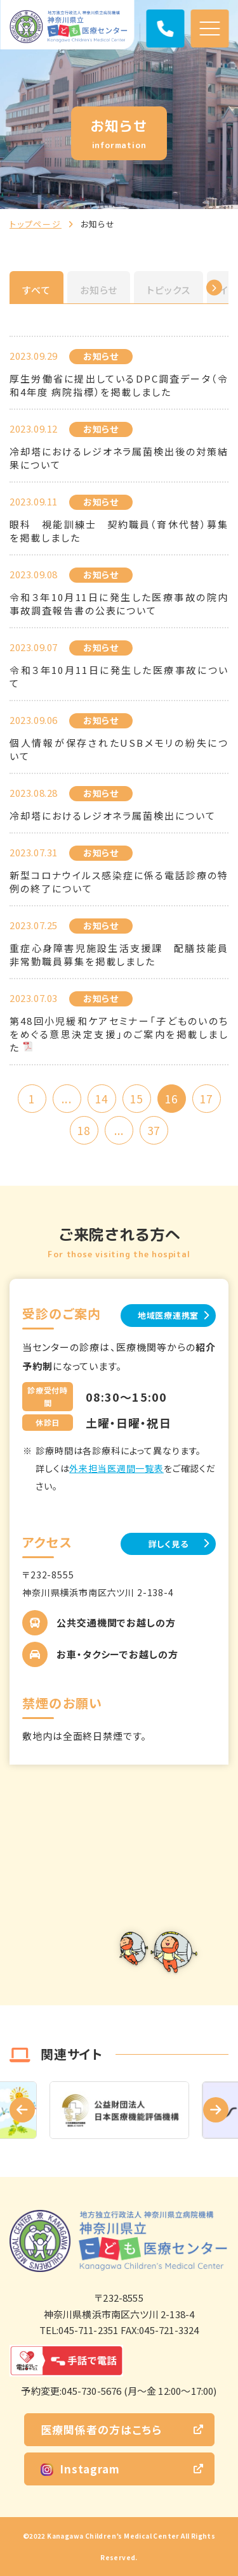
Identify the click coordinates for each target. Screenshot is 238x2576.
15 (136, 1099)
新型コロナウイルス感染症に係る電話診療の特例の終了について (119, 881)
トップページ (36, 224)
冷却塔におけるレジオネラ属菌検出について (113, 815)
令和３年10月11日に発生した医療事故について (119, 676)
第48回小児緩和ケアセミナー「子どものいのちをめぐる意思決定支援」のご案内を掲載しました (119, 1034)
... (66, 1099)
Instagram (80, 2469)
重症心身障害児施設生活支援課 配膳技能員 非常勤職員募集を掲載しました (119, 954)
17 (206, 1099)
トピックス (168, 289)
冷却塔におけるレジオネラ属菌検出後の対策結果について (119, 458)
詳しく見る (168, 1544)
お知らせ (99, 289)
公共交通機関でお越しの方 (116, 1622)
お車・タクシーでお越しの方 (117, 1654)
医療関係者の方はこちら (101, 2429)
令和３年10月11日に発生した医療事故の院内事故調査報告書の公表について (119, 603)
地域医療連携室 (168, 1315)
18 (83, 1130)
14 (101, 1099)
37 (153, 1130)
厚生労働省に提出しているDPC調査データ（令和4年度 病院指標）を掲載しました (119, 385)
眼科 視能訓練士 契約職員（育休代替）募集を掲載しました (119, 530)
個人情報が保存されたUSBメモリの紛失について (119, 749)
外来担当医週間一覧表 (116, 1468)
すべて (36, 289)
